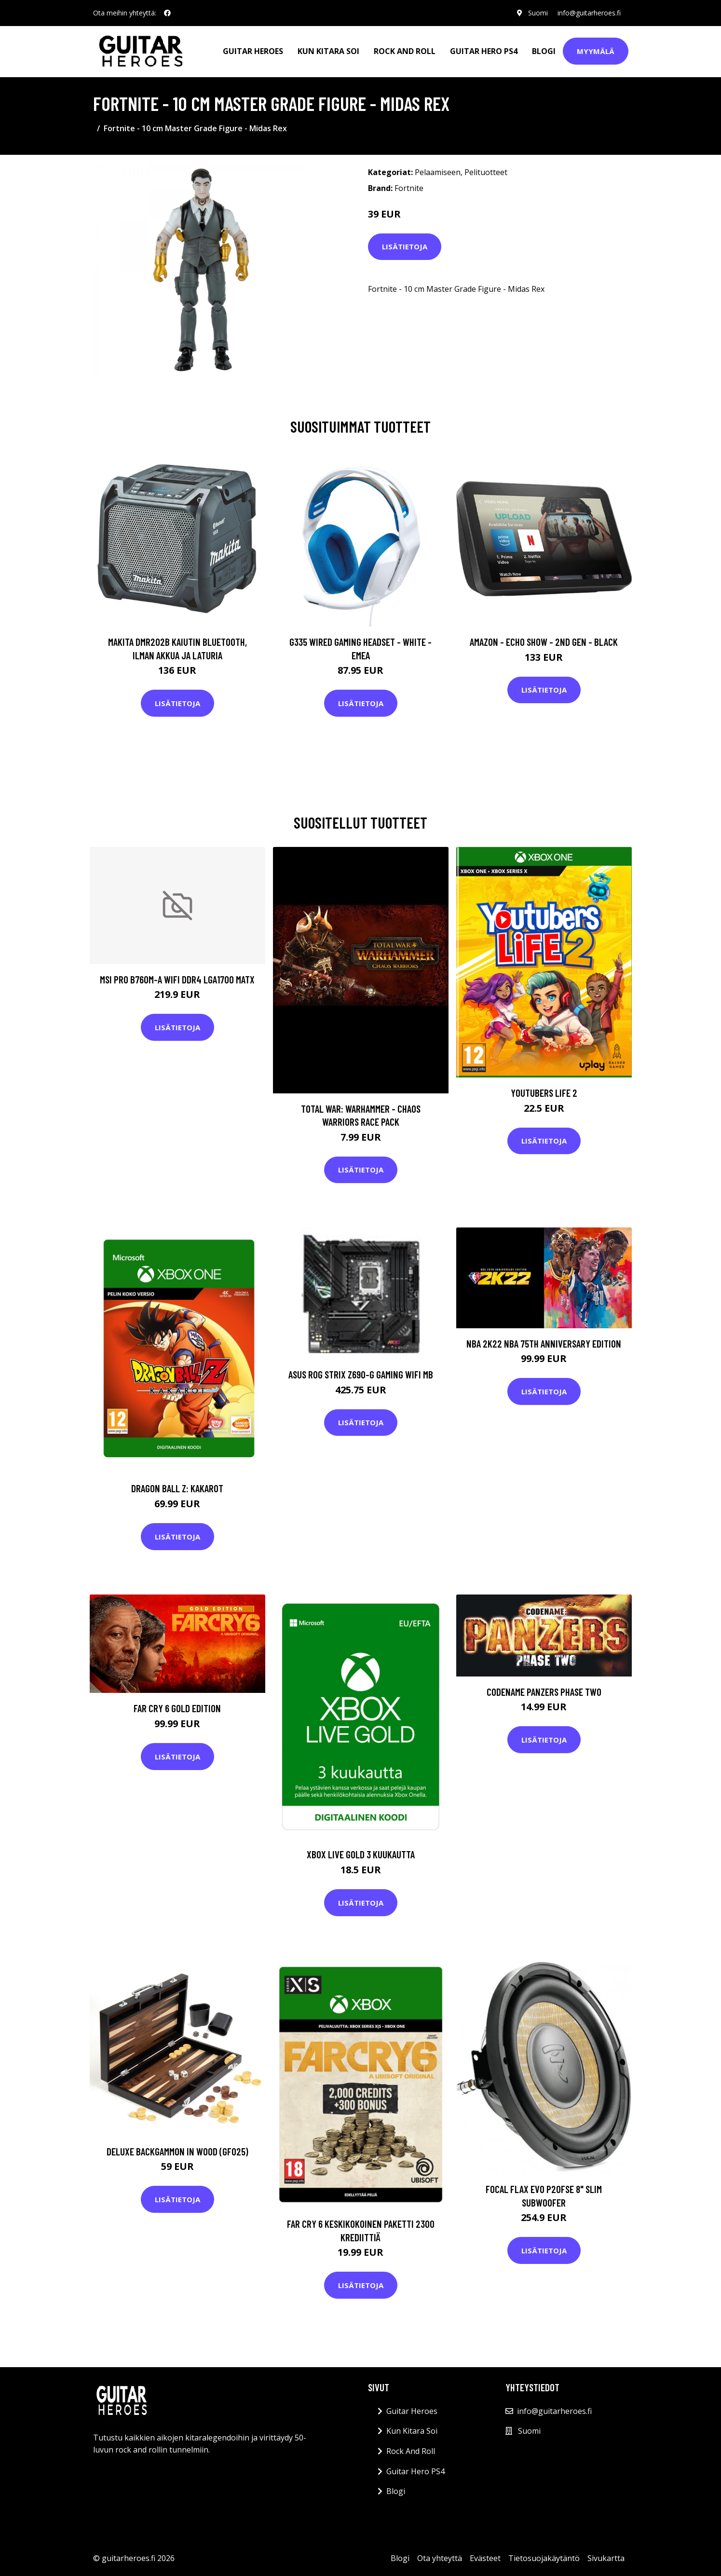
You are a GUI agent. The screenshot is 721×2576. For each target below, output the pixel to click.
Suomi (538, 12)
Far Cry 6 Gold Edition (177, 1708)
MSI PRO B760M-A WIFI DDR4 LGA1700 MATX (177, 979)
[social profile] (167, 13)
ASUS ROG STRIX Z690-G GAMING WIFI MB (360, 1374)
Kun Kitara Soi (328, 51)
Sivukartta (606, 2558)
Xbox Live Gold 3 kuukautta (361, 1854)
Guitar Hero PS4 (483, 51)
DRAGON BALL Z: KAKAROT (177, 1488)
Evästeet (485, 2558)
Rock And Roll (404, 51)
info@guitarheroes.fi (589, 12)
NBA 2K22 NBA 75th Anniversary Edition (543, 1343)
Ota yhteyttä (439, 2558)
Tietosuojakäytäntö (544, 2558)
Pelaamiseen (438, 172)
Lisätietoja (404, 246)
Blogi (544, 51)
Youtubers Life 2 (544, 1093)
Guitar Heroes (253, 51)
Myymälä (595, 51)
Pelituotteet (485, 172)
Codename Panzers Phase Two (544, 1692)
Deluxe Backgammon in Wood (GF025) (177, 2151)
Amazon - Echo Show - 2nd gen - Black (544, 642)
